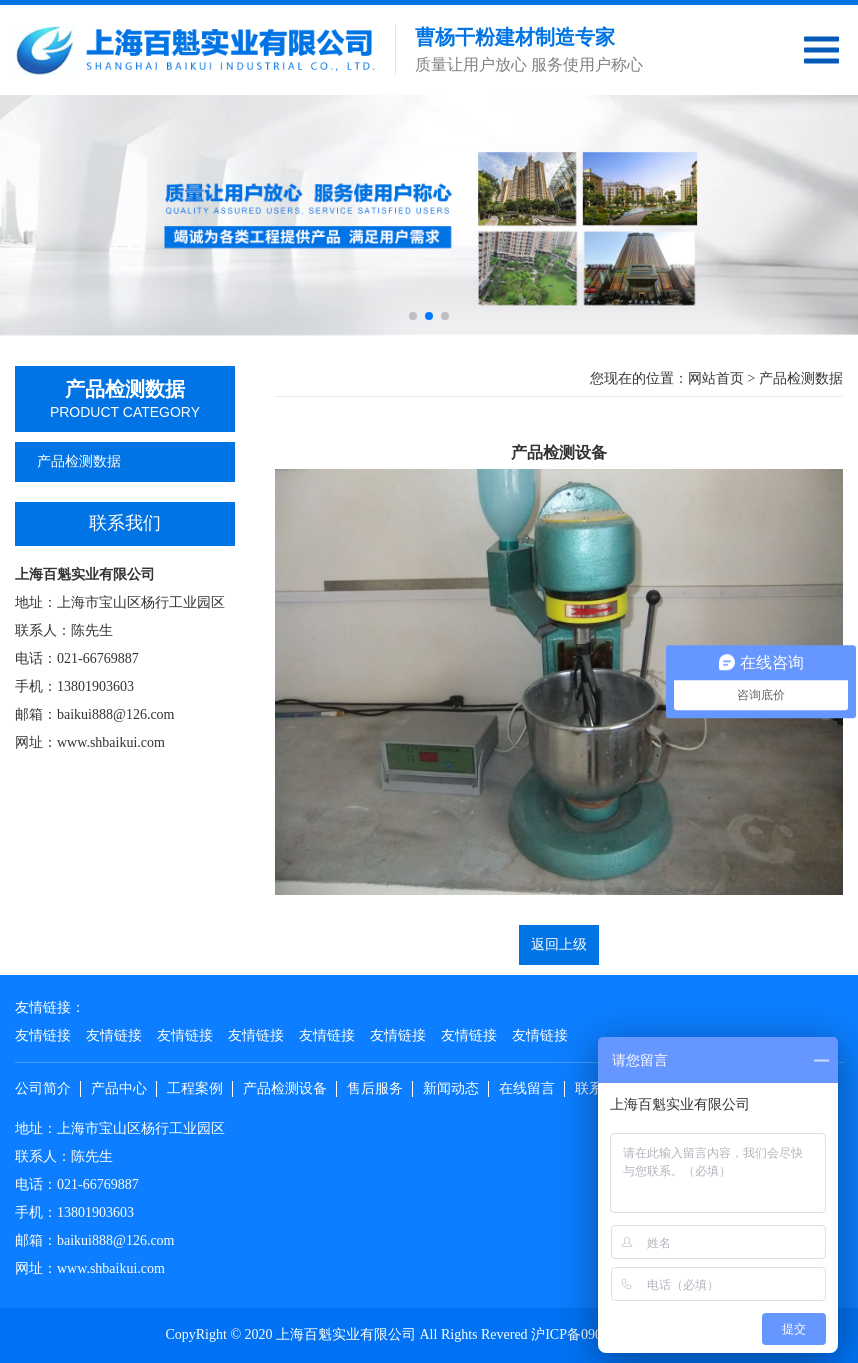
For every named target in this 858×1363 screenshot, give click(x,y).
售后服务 (375, 1088)
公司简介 (43, 1088)
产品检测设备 (285, 1088)
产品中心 (119, 1088)
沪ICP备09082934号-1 (596, 1334)
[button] (413, 316)
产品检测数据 (125, 462)
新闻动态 (451, 1088)
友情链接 (43, 1035)
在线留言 (527, 1088)
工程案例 (195, 1088)
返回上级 (559, 944)
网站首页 (716, 378)
